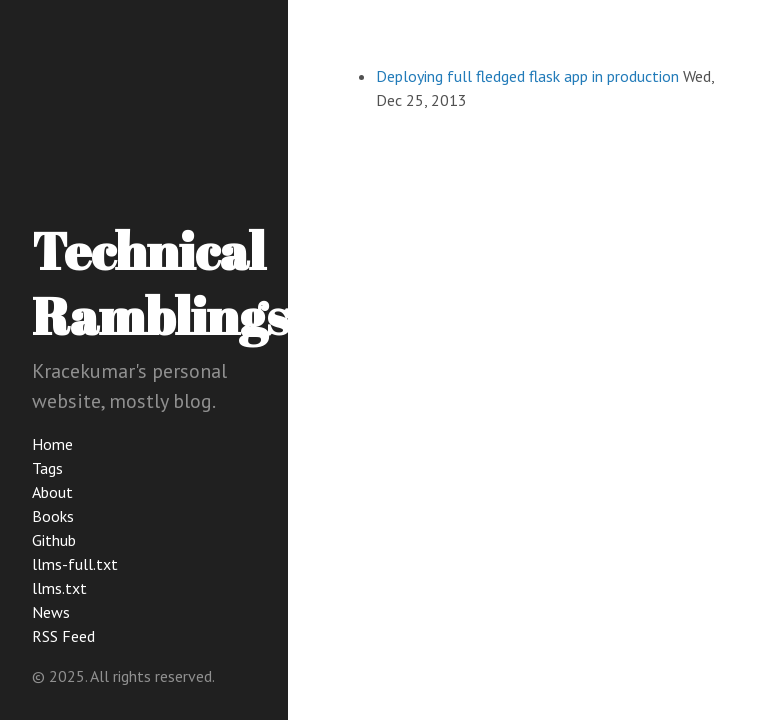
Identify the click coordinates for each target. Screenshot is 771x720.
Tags (47, 468)
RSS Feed (63, 636)
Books (53, 516)
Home (52, 444)
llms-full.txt (75, 564)
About (52, 492)
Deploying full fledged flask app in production (527, 76)
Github (54, 540)
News (51, 612)
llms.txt (59, 588)
